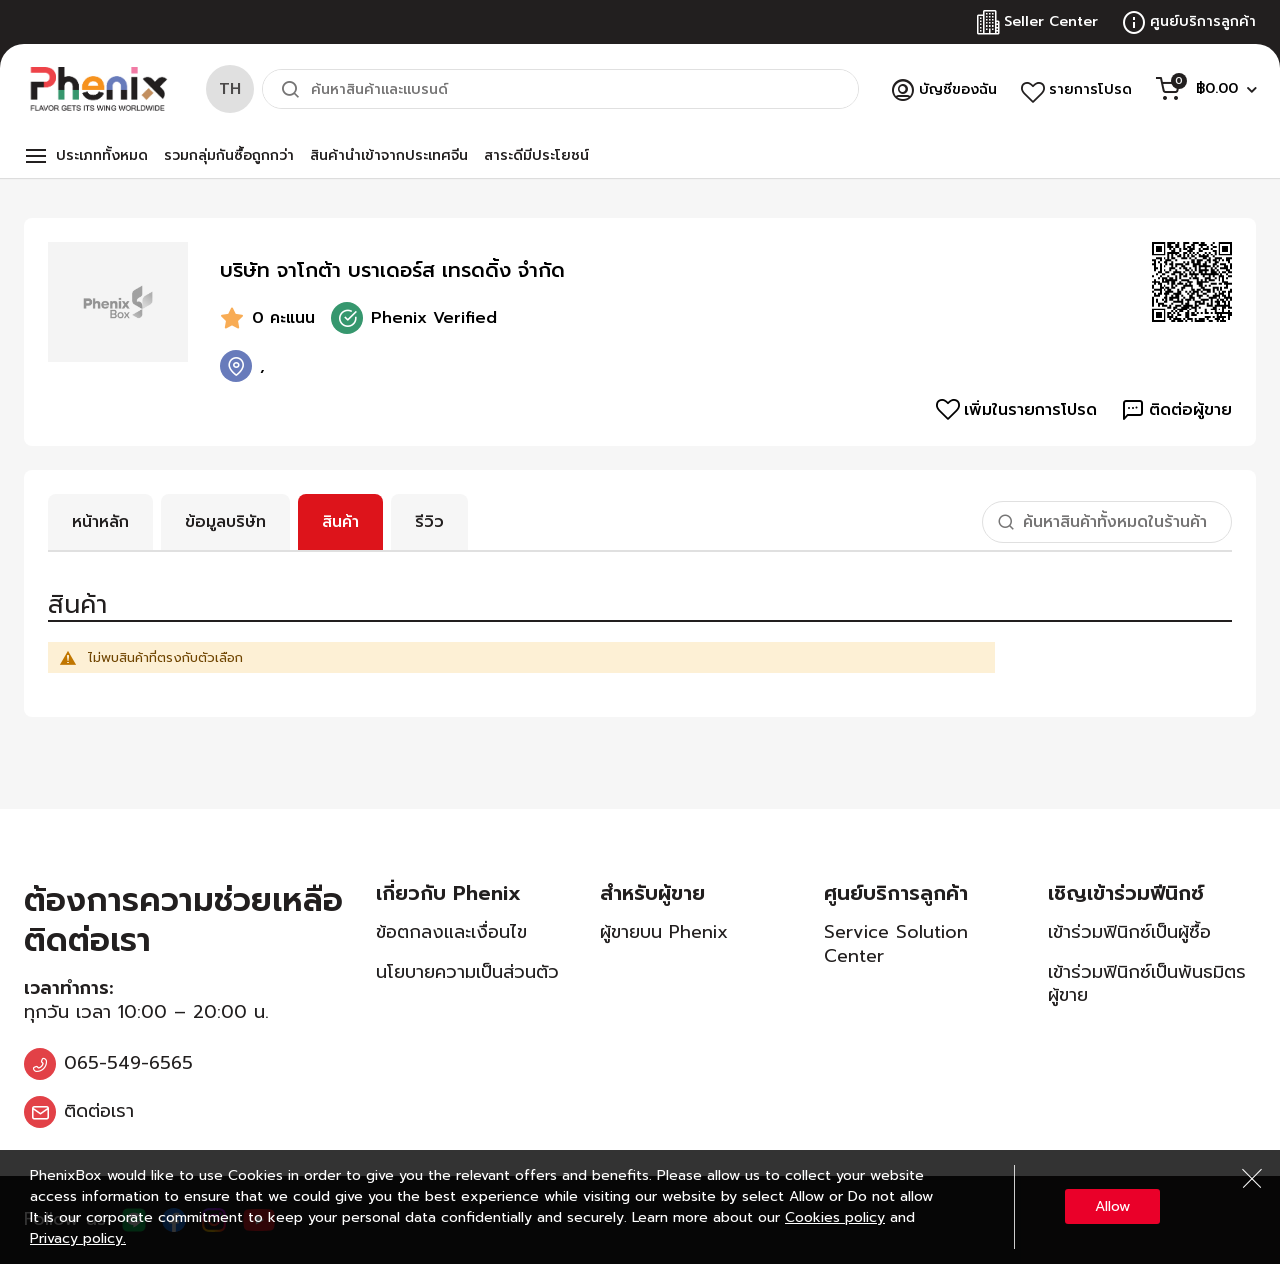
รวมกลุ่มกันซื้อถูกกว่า (229, 155)
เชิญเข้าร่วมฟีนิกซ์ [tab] (1126, 893)
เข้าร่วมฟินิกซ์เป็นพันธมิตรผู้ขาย (1147, 983)
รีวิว (429, 522)
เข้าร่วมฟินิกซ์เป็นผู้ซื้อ (1129, 932)
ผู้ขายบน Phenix (664, 932)
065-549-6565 (128, 1063)
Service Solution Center (896, 943)
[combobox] (560, 89)
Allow (1112, 1206)
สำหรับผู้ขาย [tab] (652, 893)
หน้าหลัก (100, 522)
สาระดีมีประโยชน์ (536, 155)
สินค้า (340, 522)
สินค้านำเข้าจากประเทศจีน (389, 155)
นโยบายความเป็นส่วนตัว (467, 972)
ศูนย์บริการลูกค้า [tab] (896, 893)
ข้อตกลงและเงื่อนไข (451, 932)
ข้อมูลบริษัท (225, 522)
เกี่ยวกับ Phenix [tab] (448, 893)
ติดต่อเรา (99, 1111)
